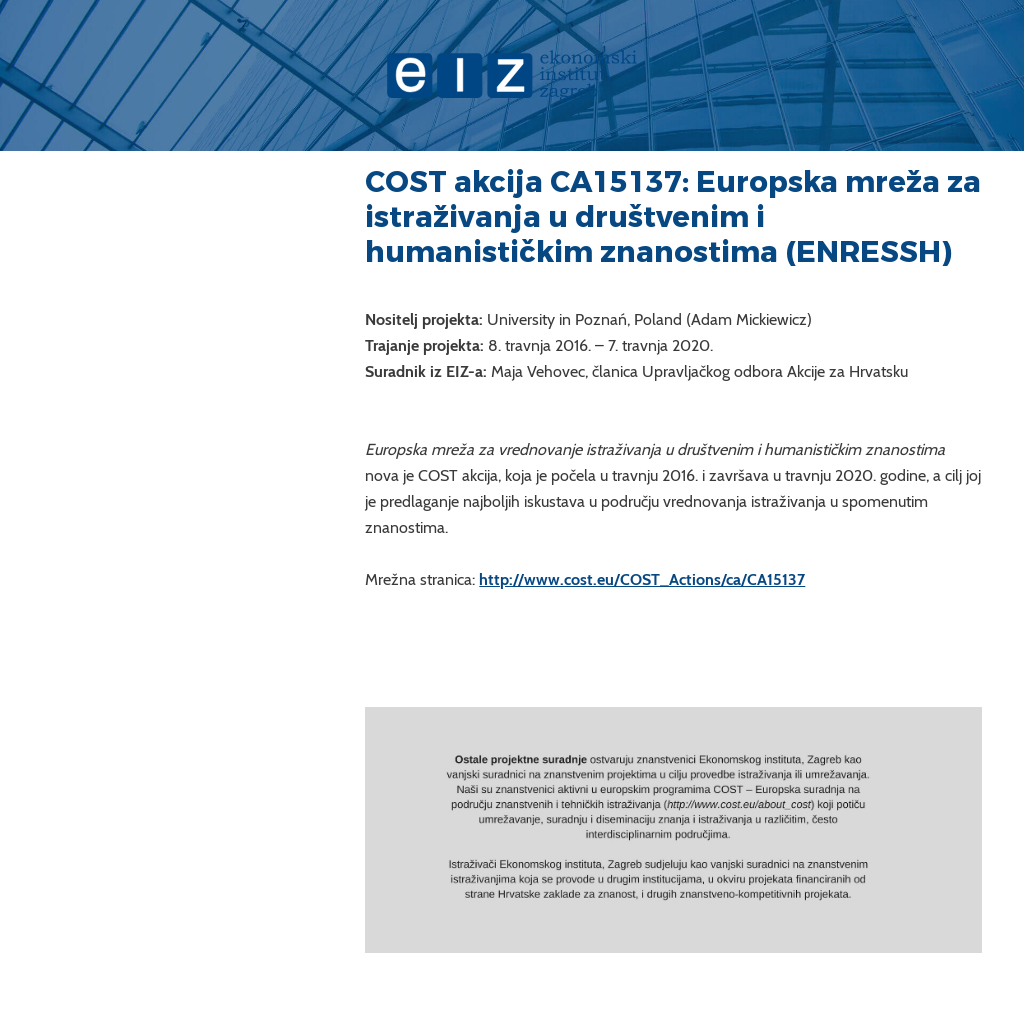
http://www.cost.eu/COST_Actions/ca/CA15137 (642, 579)
